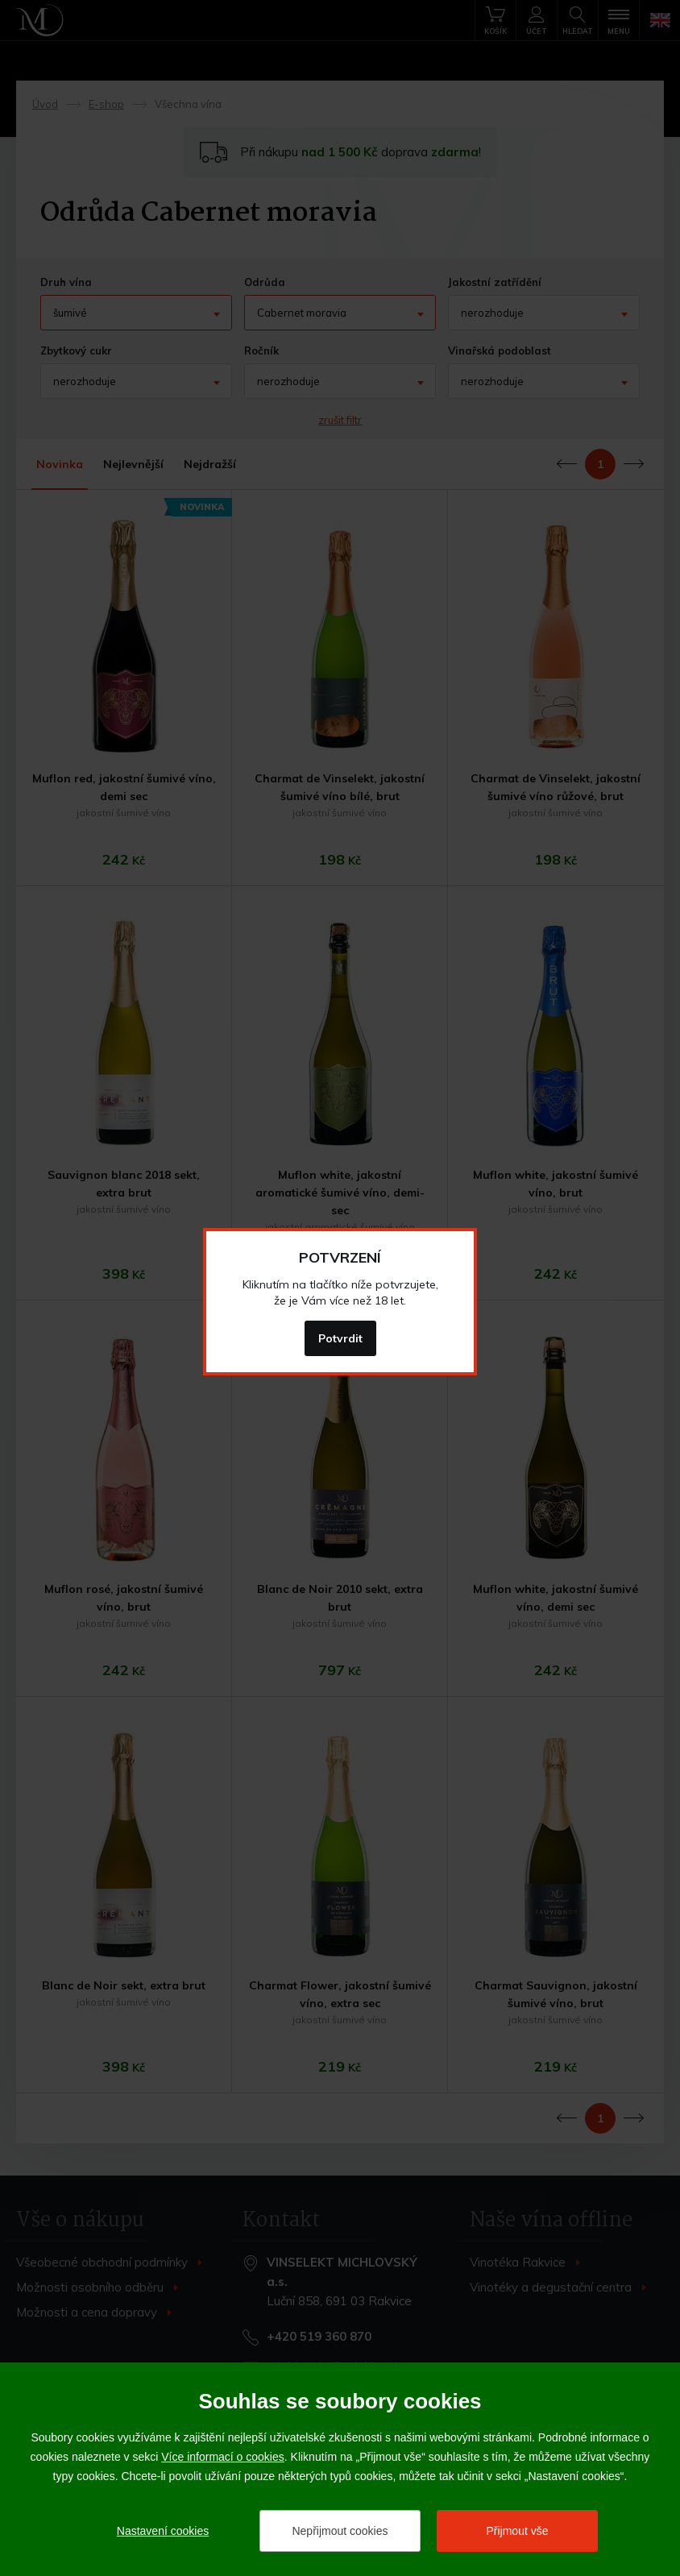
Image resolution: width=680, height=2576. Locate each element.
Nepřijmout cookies (340, 2530)
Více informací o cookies (222, 2456)
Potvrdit (340, 1338)
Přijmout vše (517, 2530)
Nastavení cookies (163, 2530)
